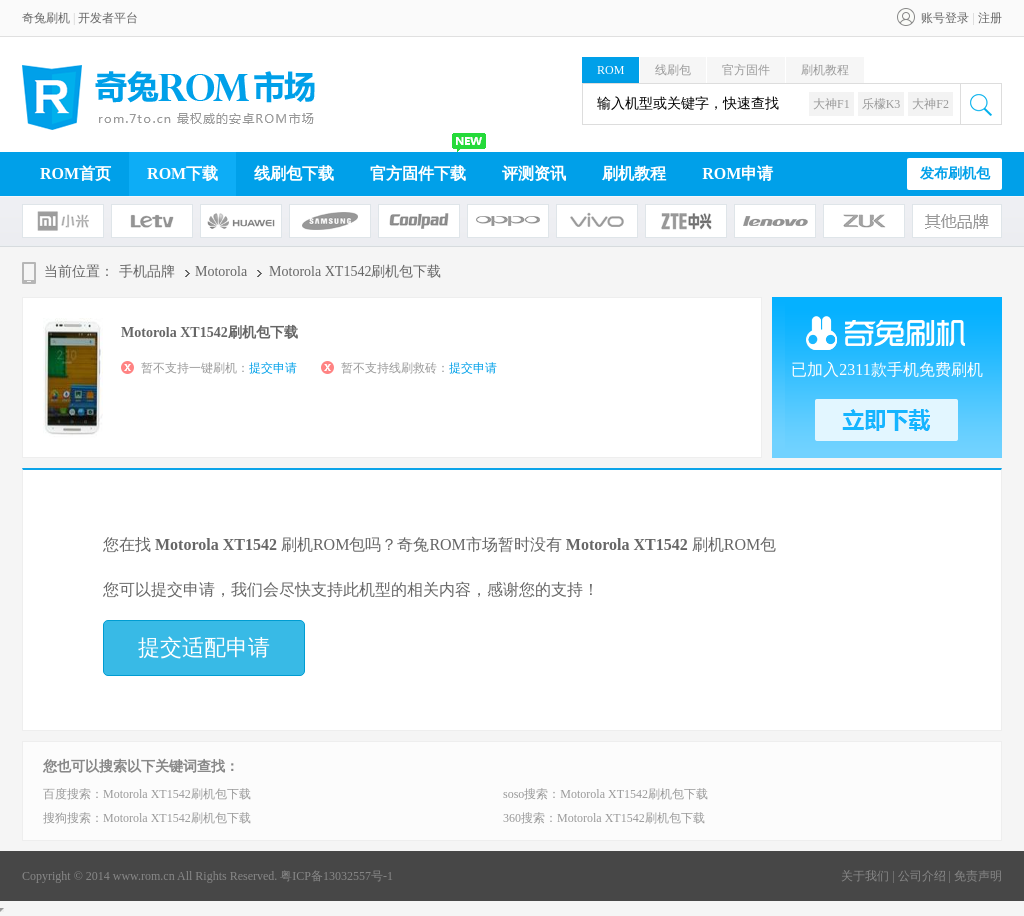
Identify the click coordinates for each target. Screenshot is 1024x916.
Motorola (221, 271)
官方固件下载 (418, 173)
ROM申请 (737, 173)
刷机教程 (825, 70)
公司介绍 (922, 876)
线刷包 (673, 70)
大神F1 (831, 104)
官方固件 (746, 70)
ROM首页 (75, 173)
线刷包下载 (294, 173)
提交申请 (273, 368)
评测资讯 (534, 173)
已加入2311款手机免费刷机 (886, 369)
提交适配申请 (204, 647)
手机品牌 (147, 271)
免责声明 (978, 876)
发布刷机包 (955, 173)
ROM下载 (182, 173)
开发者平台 (108, 18)
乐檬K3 (881, 104)
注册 (990, 18)
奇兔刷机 (46, 18)
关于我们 (865, 876)
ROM (610, 70)
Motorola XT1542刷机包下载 (177, 794)
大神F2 (930, 104)
